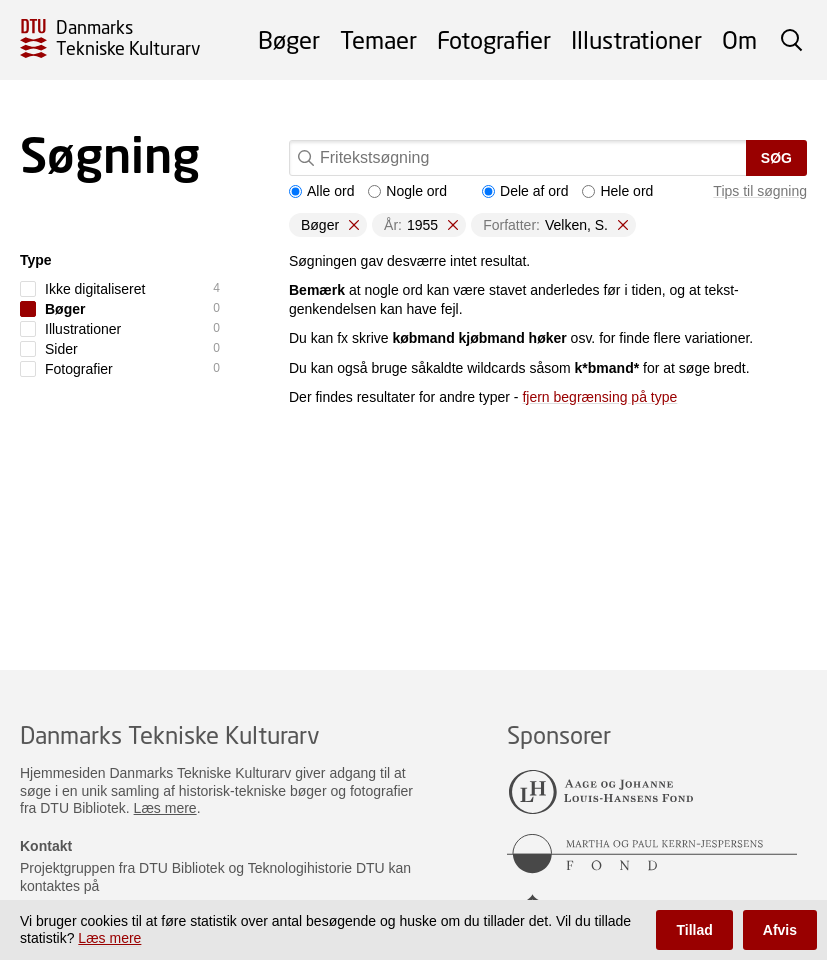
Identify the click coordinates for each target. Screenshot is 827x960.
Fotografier (494, 39)
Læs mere (165, 808)
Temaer (378, 39)
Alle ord (321, 191)
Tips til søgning (760, 191)
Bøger (289, 39)
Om (739, 39)
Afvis (780, 930)
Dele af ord (525, 191)
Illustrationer (636, 39)
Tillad (694, 930)
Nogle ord (407, 191)
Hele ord (617, 191)
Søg (776, 158)
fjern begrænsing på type (599, 397)
